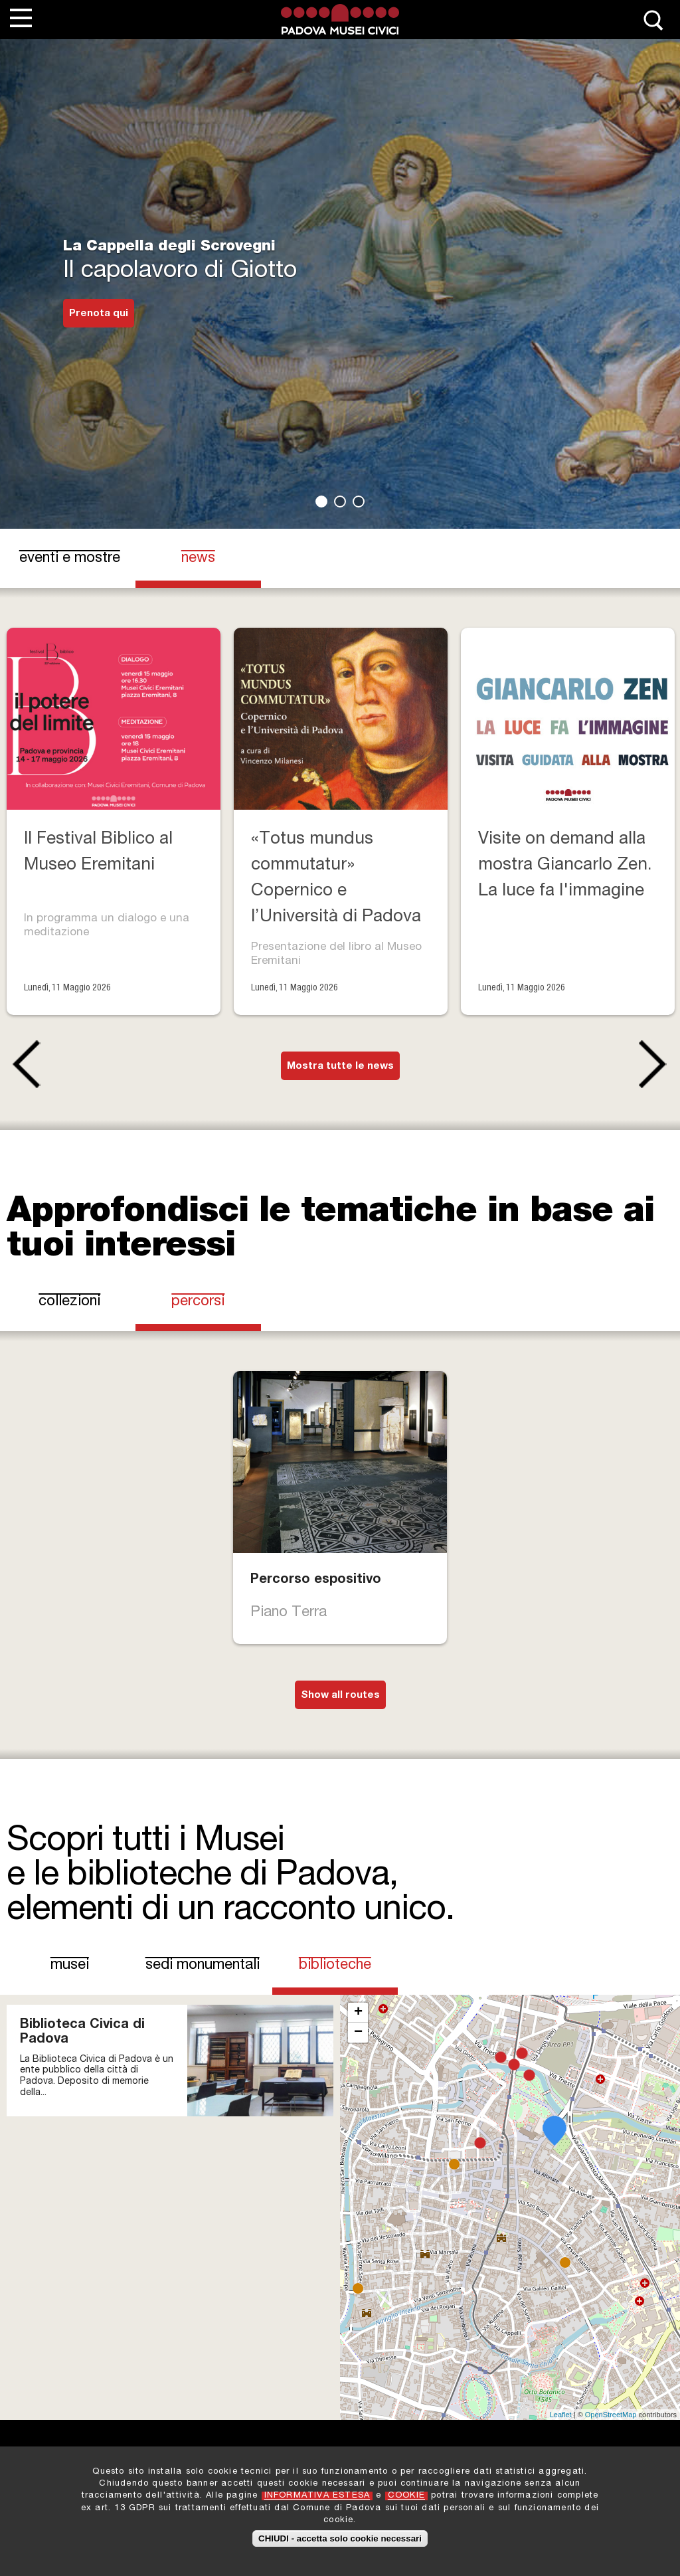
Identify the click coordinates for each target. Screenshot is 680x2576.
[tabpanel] (340, 264)
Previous (24, 1064)
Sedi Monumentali (202, 1965)
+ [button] (358, 2013)
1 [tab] (321, 501)
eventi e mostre (69, 558)
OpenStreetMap (611, 2415)
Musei (69, 1965)
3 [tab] (359, 501)
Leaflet (561, 2415)
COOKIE (406, 2496)
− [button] (358, 2033)
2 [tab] (340, 501)
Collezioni (69, 1302)
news (198, 558)
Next (656, 1064)
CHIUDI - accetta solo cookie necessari (340, 2538)
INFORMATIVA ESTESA (317, 2496)
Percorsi (197, 1302)
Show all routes (340, 1696)
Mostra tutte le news (340, 1066)
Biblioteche (343, 1965)
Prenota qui (98, 314)
